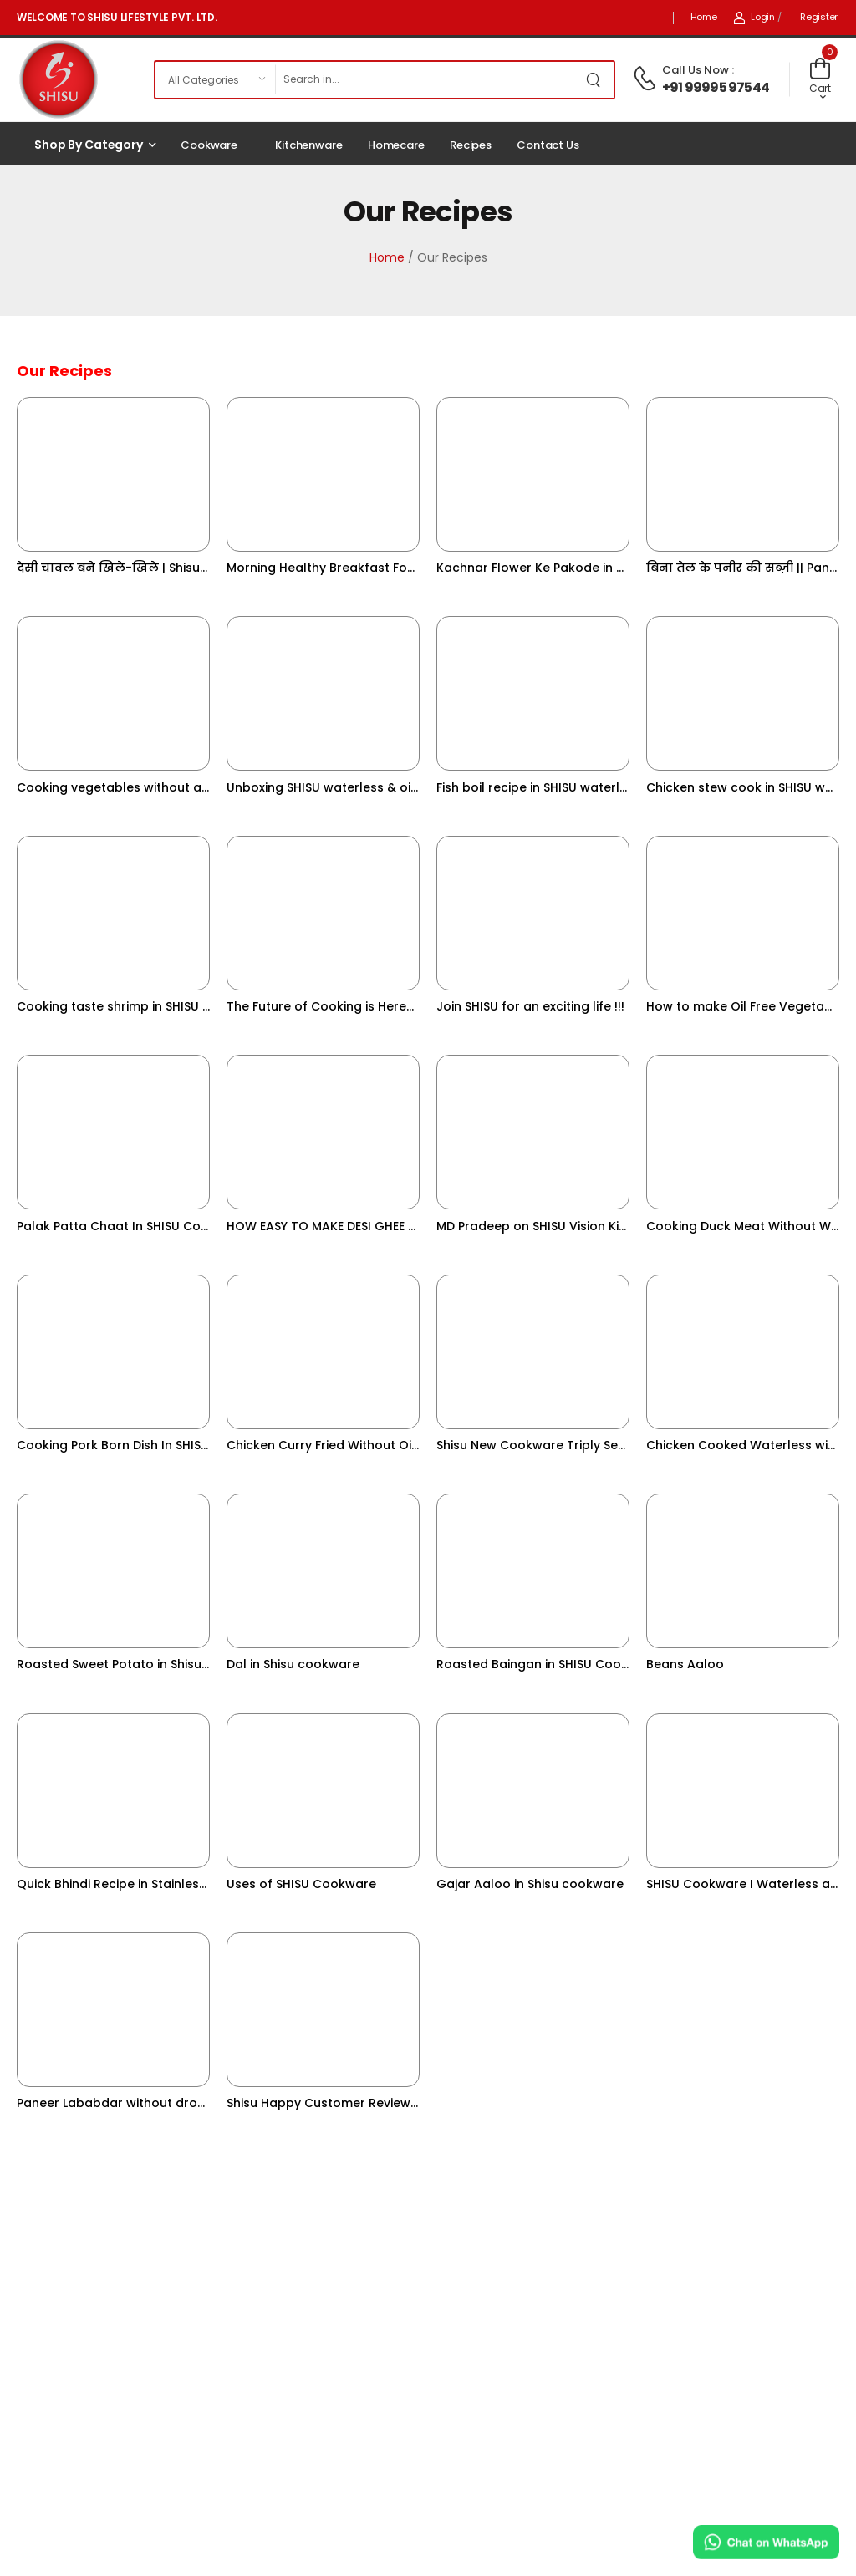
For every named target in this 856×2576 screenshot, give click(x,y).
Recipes (471, 145)
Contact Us (548, 145)
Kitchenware (309, 145)
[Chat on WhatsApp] (766, 2542)
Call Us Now (695, 70)
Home (703, 16)
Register (819, 16)
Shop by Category (88, 144)
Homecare (396, 145)
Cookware (209, 145)
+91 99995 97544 (715, 87)
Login (753, 16)
